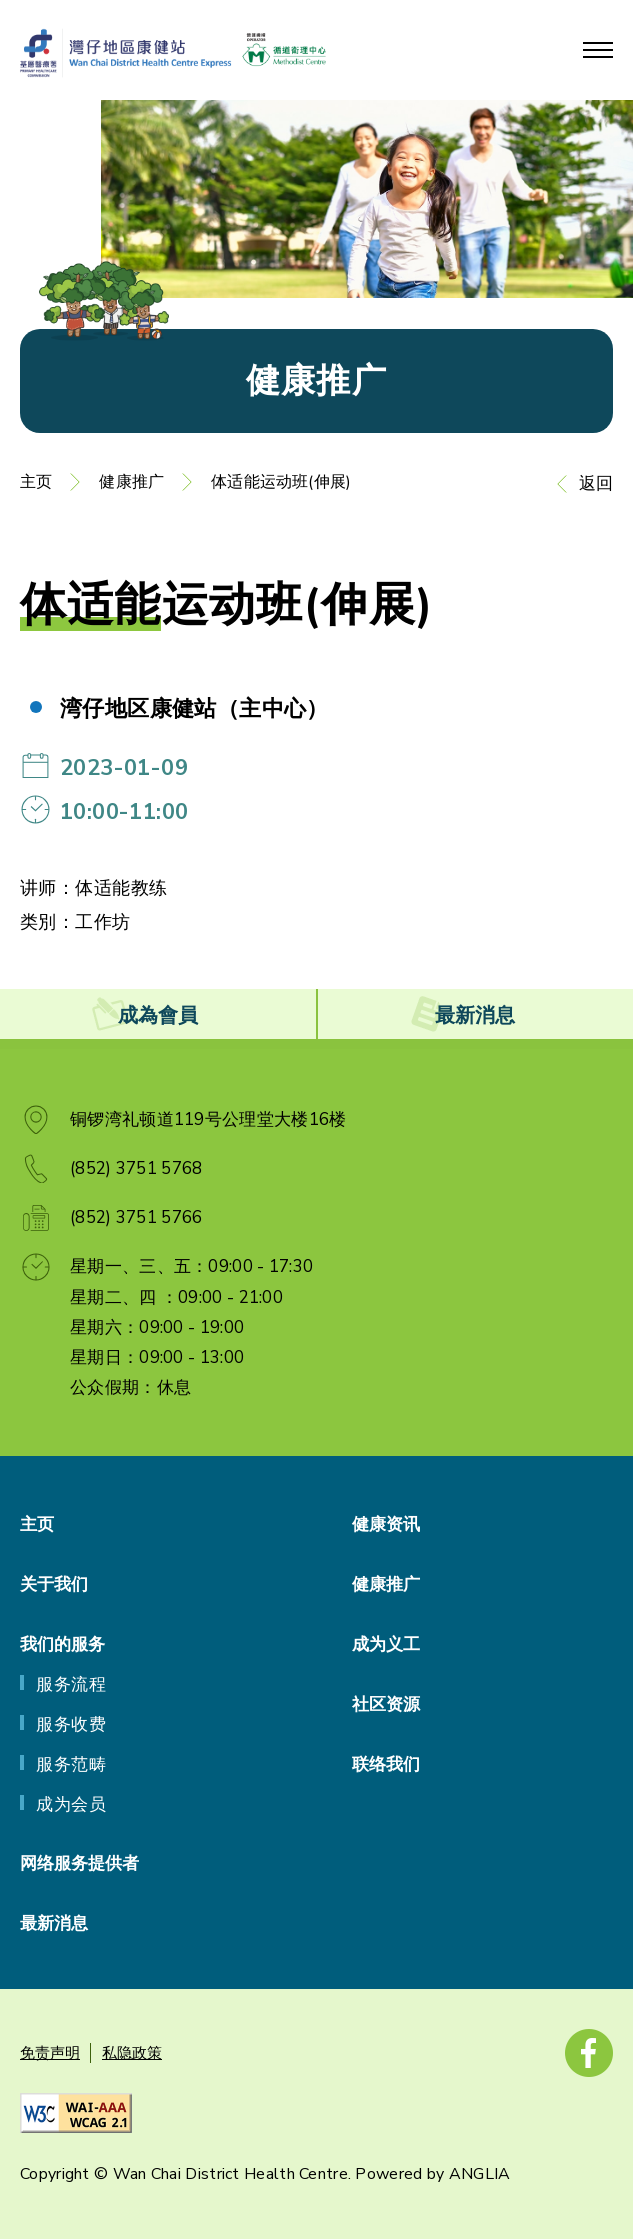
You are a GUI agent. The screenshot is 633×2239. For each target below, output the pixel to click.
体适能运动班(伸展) (281, 482)
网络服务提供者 (79, 1863)
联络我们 (386, 1764)
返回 (596, 483)
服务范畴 (71, 1764)
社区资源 (386, 1704)
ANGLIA (480, 2174)
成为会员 (71, 1804)
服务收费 (71, 1724)
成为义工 (386, 1644)
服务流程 (71, 1684)
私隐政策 (132, 2053)
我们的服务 (62, 1644)
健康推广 (131, 482)
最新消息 (54, 1923)
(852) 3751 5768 (136, 1168)
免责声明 (50, 2053)
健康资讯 (386, 1524)
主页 (36, 482)
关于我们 (54, 1584)
